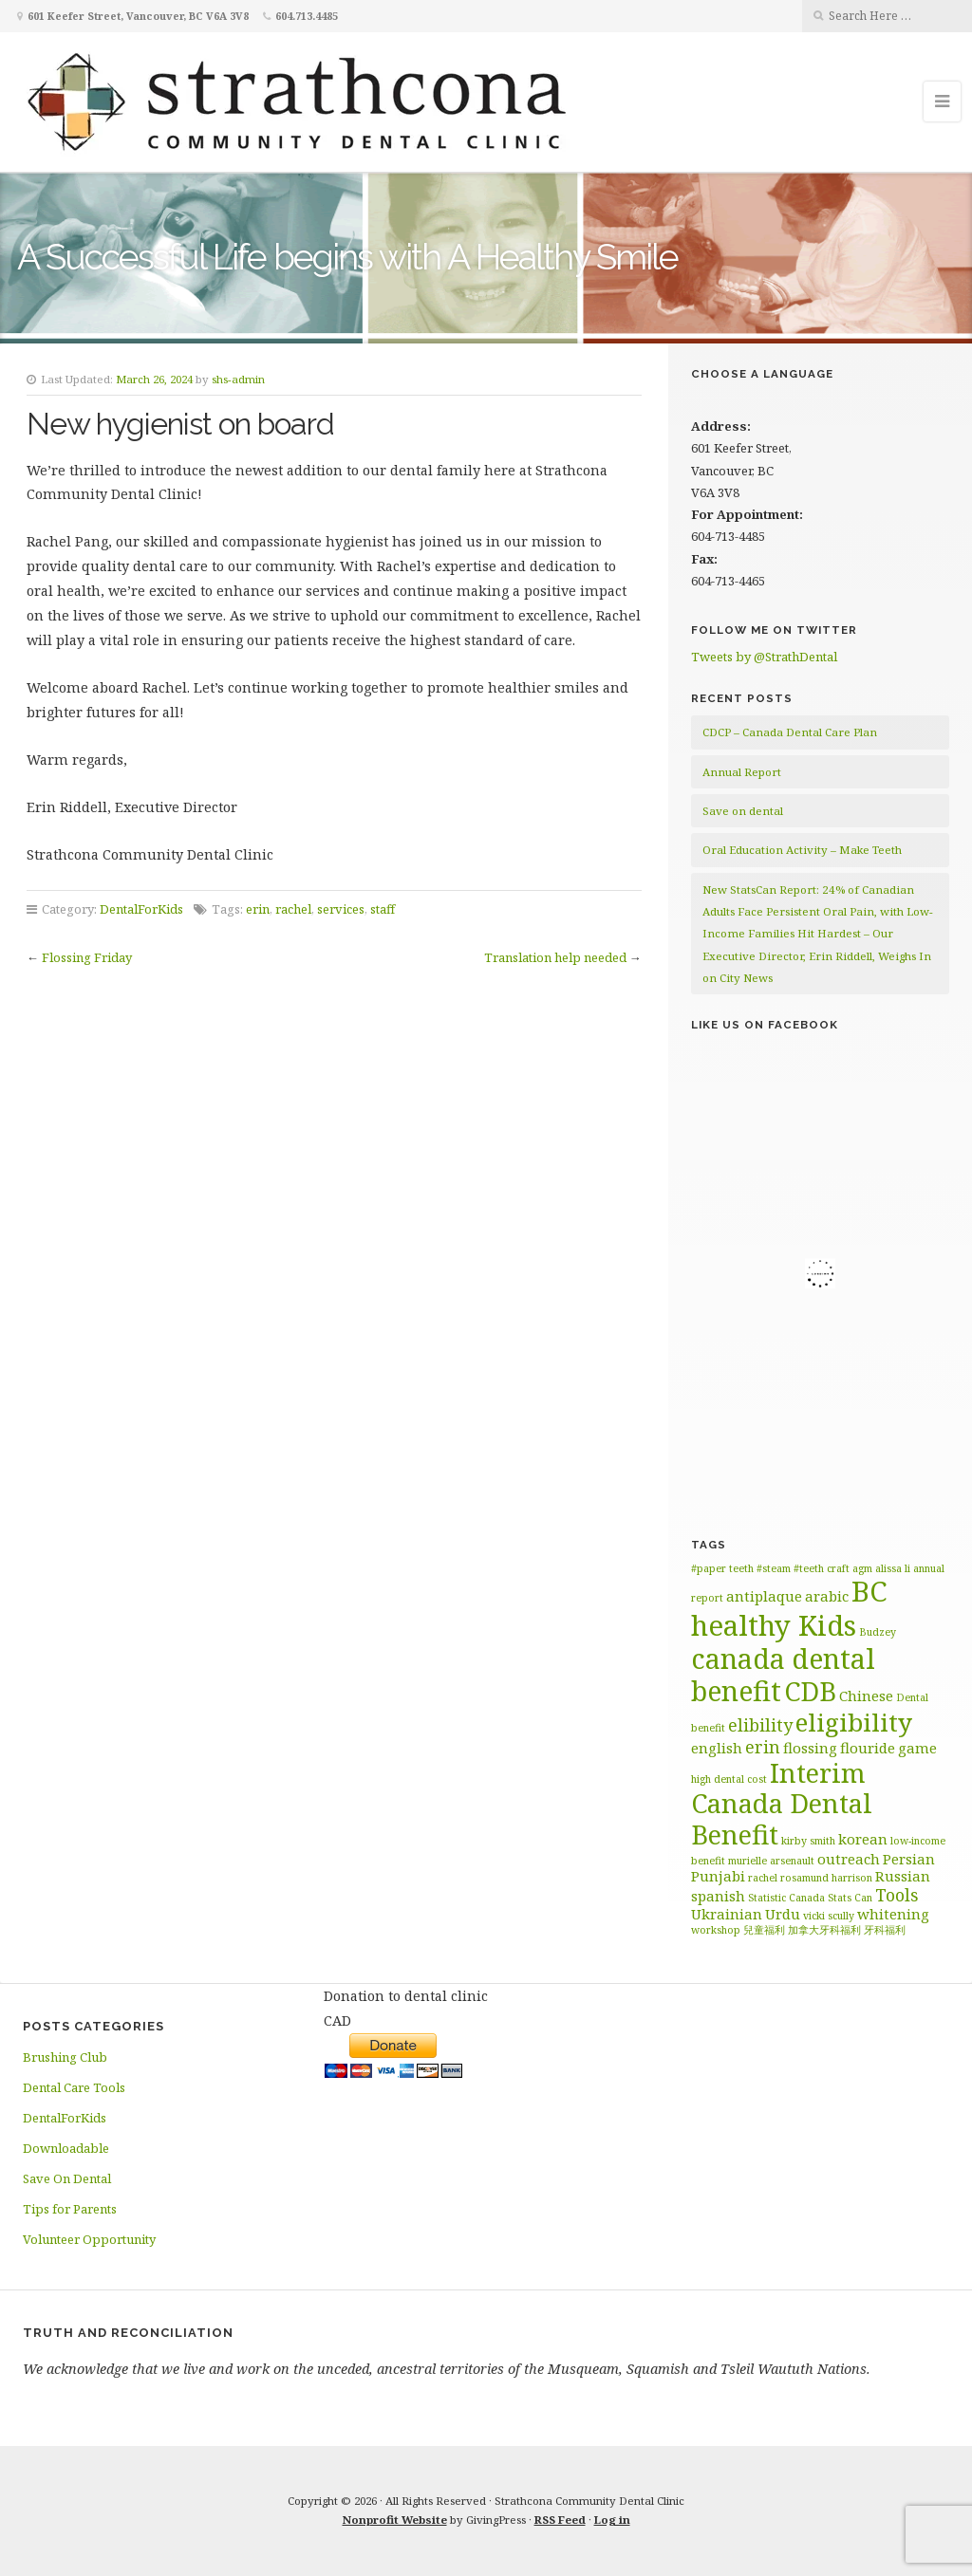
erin (258, 908)
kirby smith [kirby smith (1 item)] (808, 1840)
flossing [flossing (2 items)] (810, 1747)
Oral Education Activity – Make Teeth (802, 850)
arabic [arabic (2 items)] (827, 1595)
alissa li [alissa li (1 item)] (892, 1568)
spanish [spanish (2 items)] (718, 1895)
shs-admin (238, 379)
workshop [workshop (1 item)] (715, 1930)
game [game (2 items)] (917, 1747)
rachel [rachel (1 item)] (762, 1877)
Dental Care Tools (74, 2087)
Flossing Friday (87, 957)
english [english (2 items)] (716, 1747)
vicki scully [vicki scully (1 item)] (828, 1915)
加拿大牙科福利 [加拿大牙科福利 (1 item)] (824, 1930)
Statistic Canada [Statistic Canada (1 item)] (786, 1897)
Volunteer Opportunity (89, 2239)
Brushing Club (65, 2057)
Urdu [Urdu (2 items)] (782, 1913)
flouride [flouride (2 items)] (867, 1747)
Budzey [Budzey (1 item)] (877, 1632)
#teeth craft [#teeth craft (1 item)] (822, 1568)
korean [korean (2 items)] (863, 1838)
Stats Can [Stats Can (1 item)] (850, 1897)
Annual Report (741, 772)
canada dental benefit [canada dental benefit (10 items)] (783, 1674)
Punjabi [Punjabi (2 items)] (718, 1875)
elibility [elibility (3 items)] (760, 1725)
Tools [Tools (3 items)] (897, 1894)
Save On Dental (67, 2178)
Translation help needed (555, 957)
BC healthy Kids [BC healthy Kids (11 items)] (789, 1607)
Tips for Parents (70, 2208)
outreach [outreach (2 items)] (848, 1858)
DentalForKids (141, 908)
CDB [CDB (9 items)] (810, 1691)
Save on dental (742, 811)
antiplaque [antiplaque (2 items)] (764, 1595)
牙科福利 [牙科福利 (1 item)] (885, 1930)
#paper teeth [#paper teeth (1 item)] (722, 1568)
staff (382, 908)
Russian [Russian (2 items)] (902, 1875)
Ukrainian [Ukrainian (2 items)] (726, 1913)
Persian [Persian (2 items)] (909, 1858)
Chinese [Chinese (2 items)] (866, 1695)
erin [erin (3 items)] (762, 1746)
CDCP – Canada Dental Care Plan (789, 732)
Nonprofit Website (395, 2519)
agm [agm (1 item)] (862, 1568)
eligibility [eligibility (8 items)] (853, 1722)
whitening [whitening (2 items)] (893, 1913)
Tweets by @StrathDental (764, 656)
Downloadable (66, 2148)
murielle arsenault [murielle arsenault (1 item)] (771, 1860)
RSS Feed (560, 2519)
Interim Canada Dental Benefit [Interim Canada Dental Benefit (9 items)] (781, 1804)
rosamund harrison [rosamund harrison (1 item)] (826, 1877)
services (340, 908)
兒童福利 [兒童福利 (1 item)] (764, 1930)
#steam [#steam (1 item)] (774, 1568)
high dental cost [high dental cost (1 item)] (729, 1779)
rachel (293, 908)
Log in (612, 2519)
